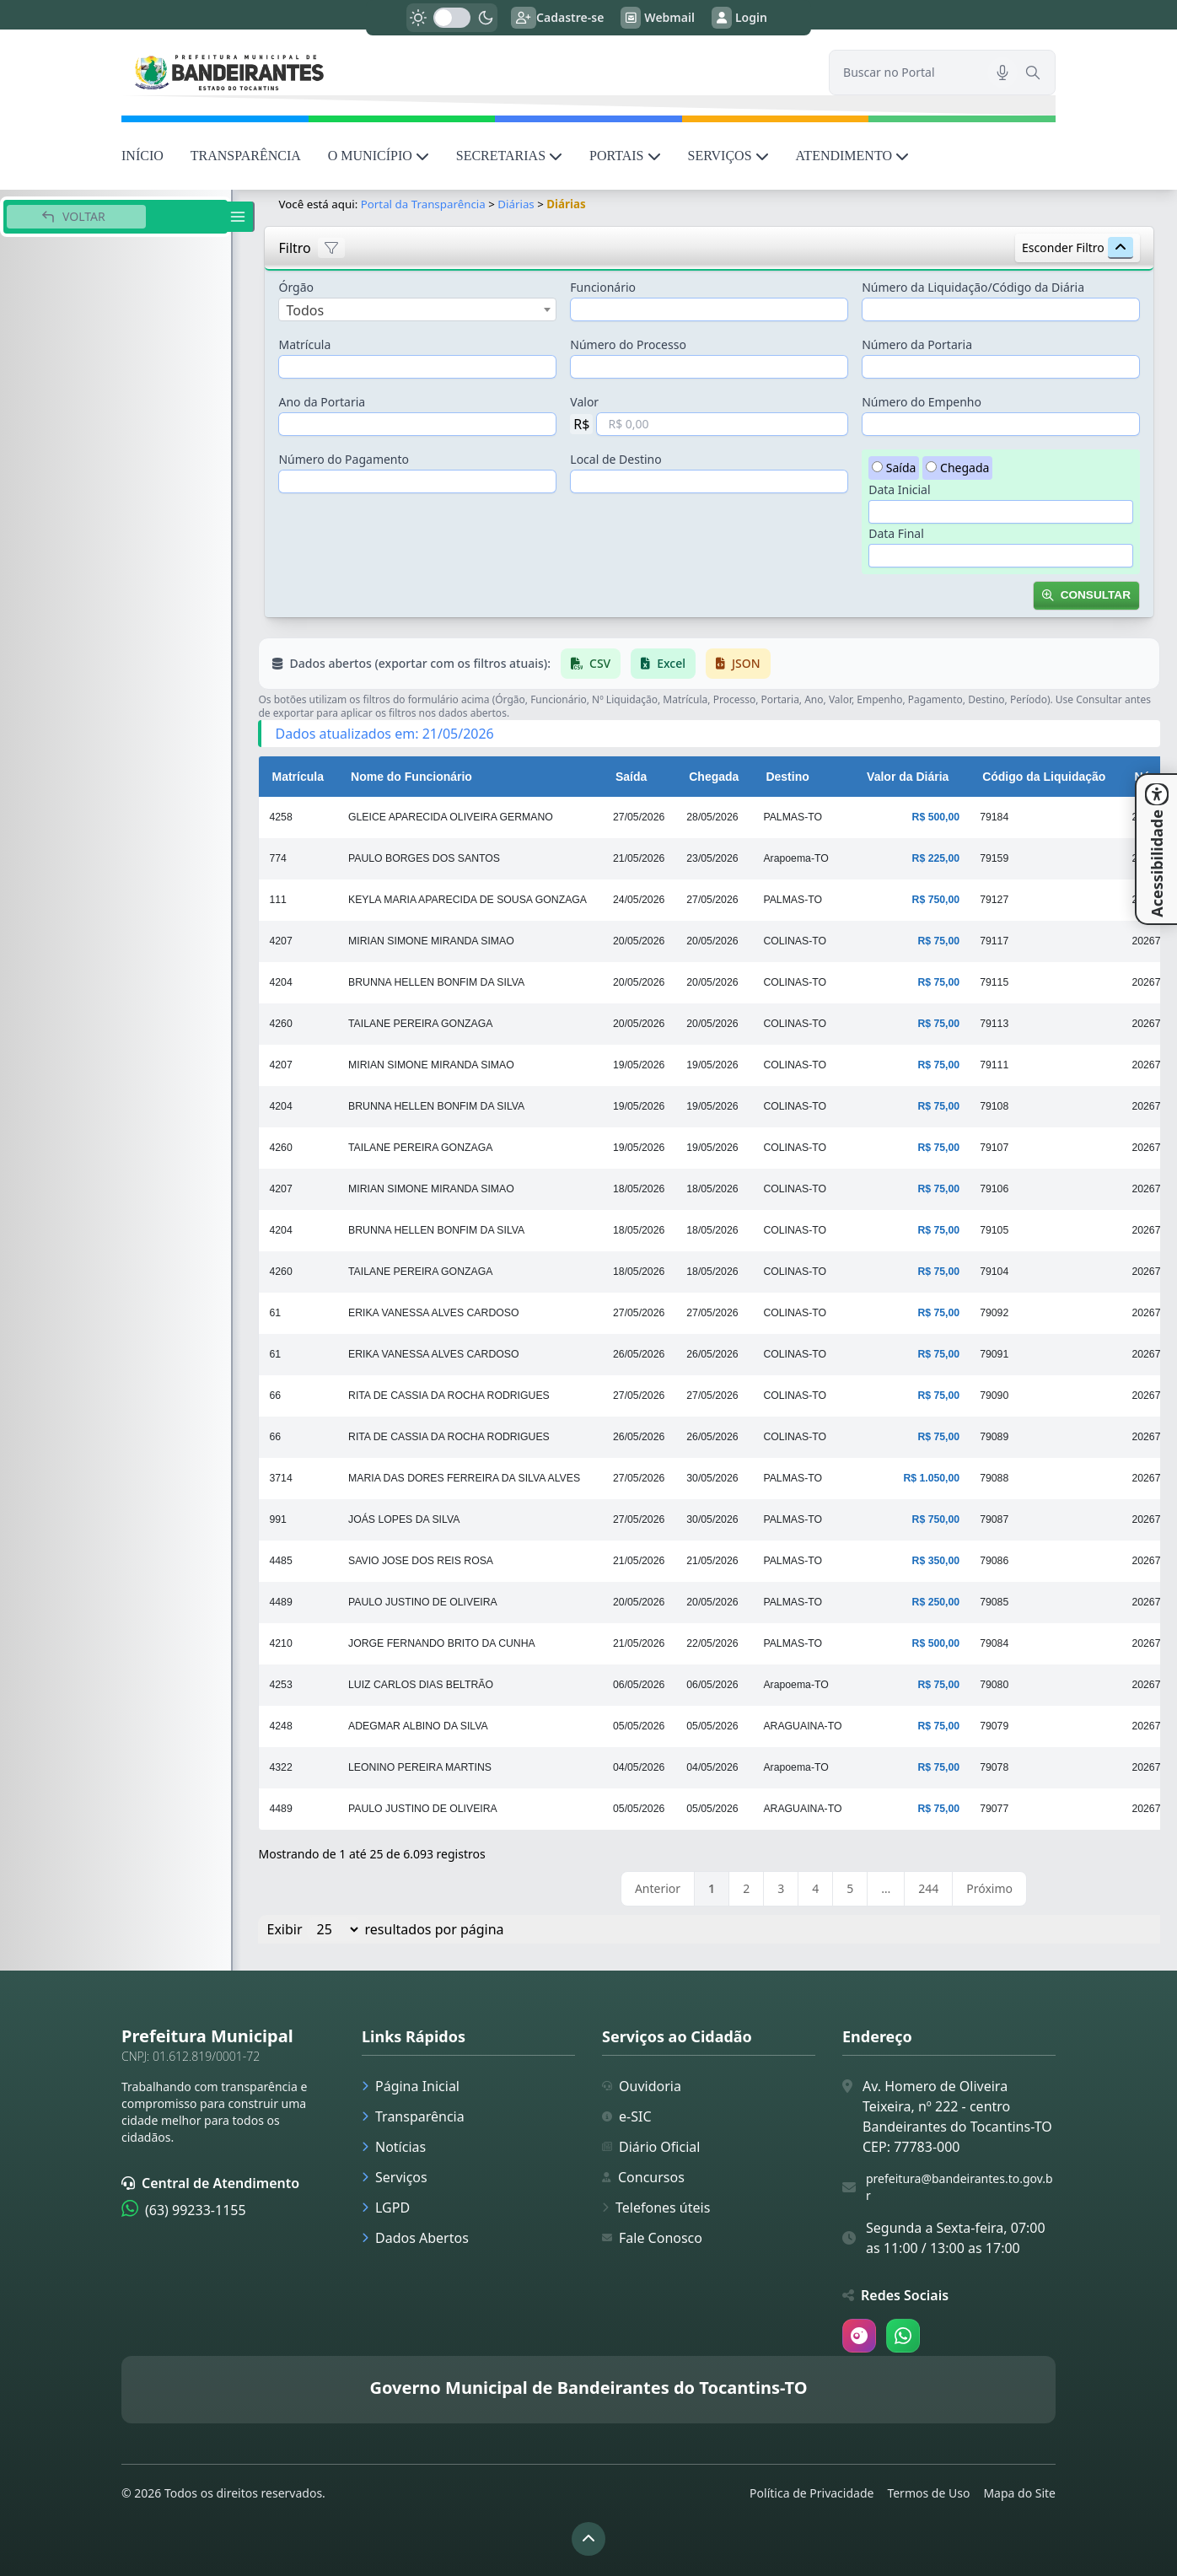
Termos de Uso (928, 2493)
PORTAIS (624, 155)
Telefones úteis (656, 2207)
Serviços (394, 2177)
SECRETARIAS (509, 155)
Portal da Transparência (423, 204)
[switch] (451, 18)
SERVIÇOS (728, 155)
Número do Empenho (921, 402)
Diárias (515, 204)
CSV (590, 663)
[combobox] (417, 309)
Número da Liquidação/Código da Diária (973, 287)
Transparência (413, 2116)
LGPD (386, 2207)
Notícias (394, 2147)
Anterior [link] (657, 1888)
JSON (738, 663)
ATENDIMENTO (852, 155)
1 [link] (711, 1888)
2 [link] (746, 1888)
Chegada (964, 468)
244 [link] (928, 1888)
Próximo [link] (989, 1888)
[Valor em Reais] (722, 424)
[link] (465, 72)
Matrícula (304, 344)
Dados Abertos (415, 2238)
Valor (584, 402)
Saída (901, 468)
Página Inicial (411, 2086)
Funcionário (603, 287)
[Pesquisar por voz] (1002, 72)
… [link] (885, 1888)
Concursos (643, 2177)
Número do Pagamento (343, 459)
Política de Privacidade (811, 2493)
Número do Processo (628, 344)
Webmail (658, 18)
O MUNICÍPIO (378, 155)
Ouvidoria (641, 2086)
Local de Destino (615, 459)
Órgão (296, 287)
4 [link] (815, 1888)
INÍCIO (142, 155)
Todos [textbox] (305, 310)
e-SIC (627, 2116)
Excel (663, 663)
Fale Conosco (652, 2238)
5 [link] (849, 1888)
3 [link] (780, 1888)
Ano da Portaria (321, 402)
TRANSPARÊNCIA (246, 155)
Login (739, 18)
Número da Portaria (917, 344)
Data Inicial (899, 489)
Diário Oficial (651, 2147)
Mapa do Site (1019, 2493)
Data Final (896, 533)
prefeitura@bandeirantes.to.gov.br (959, 2186)
